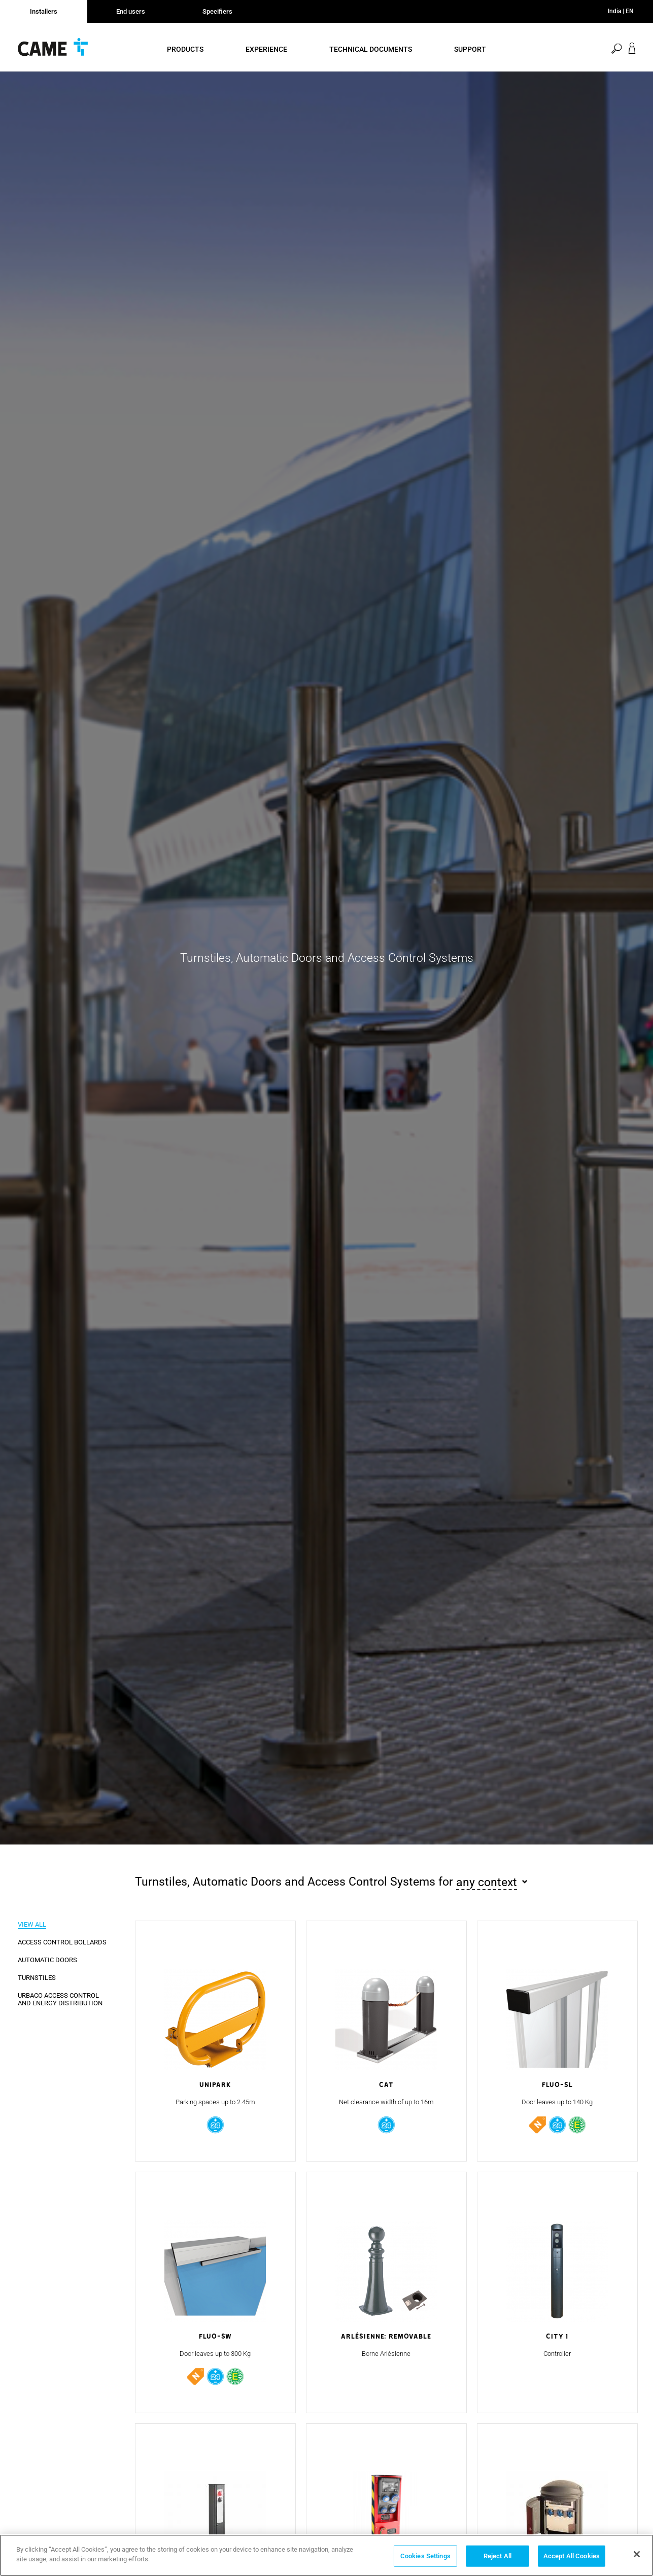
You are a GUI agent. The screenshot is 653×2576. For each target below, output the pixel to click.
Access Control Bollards (62, 1942)
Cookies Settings (425, 2556)
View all (32, 1924)
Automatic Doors (47, 1960)
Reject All (497, 2556)
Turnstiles (37, 1977)
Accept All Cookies (571, 2556)
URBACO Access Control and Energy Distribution (60, 1999)
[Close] (637, 2554)
